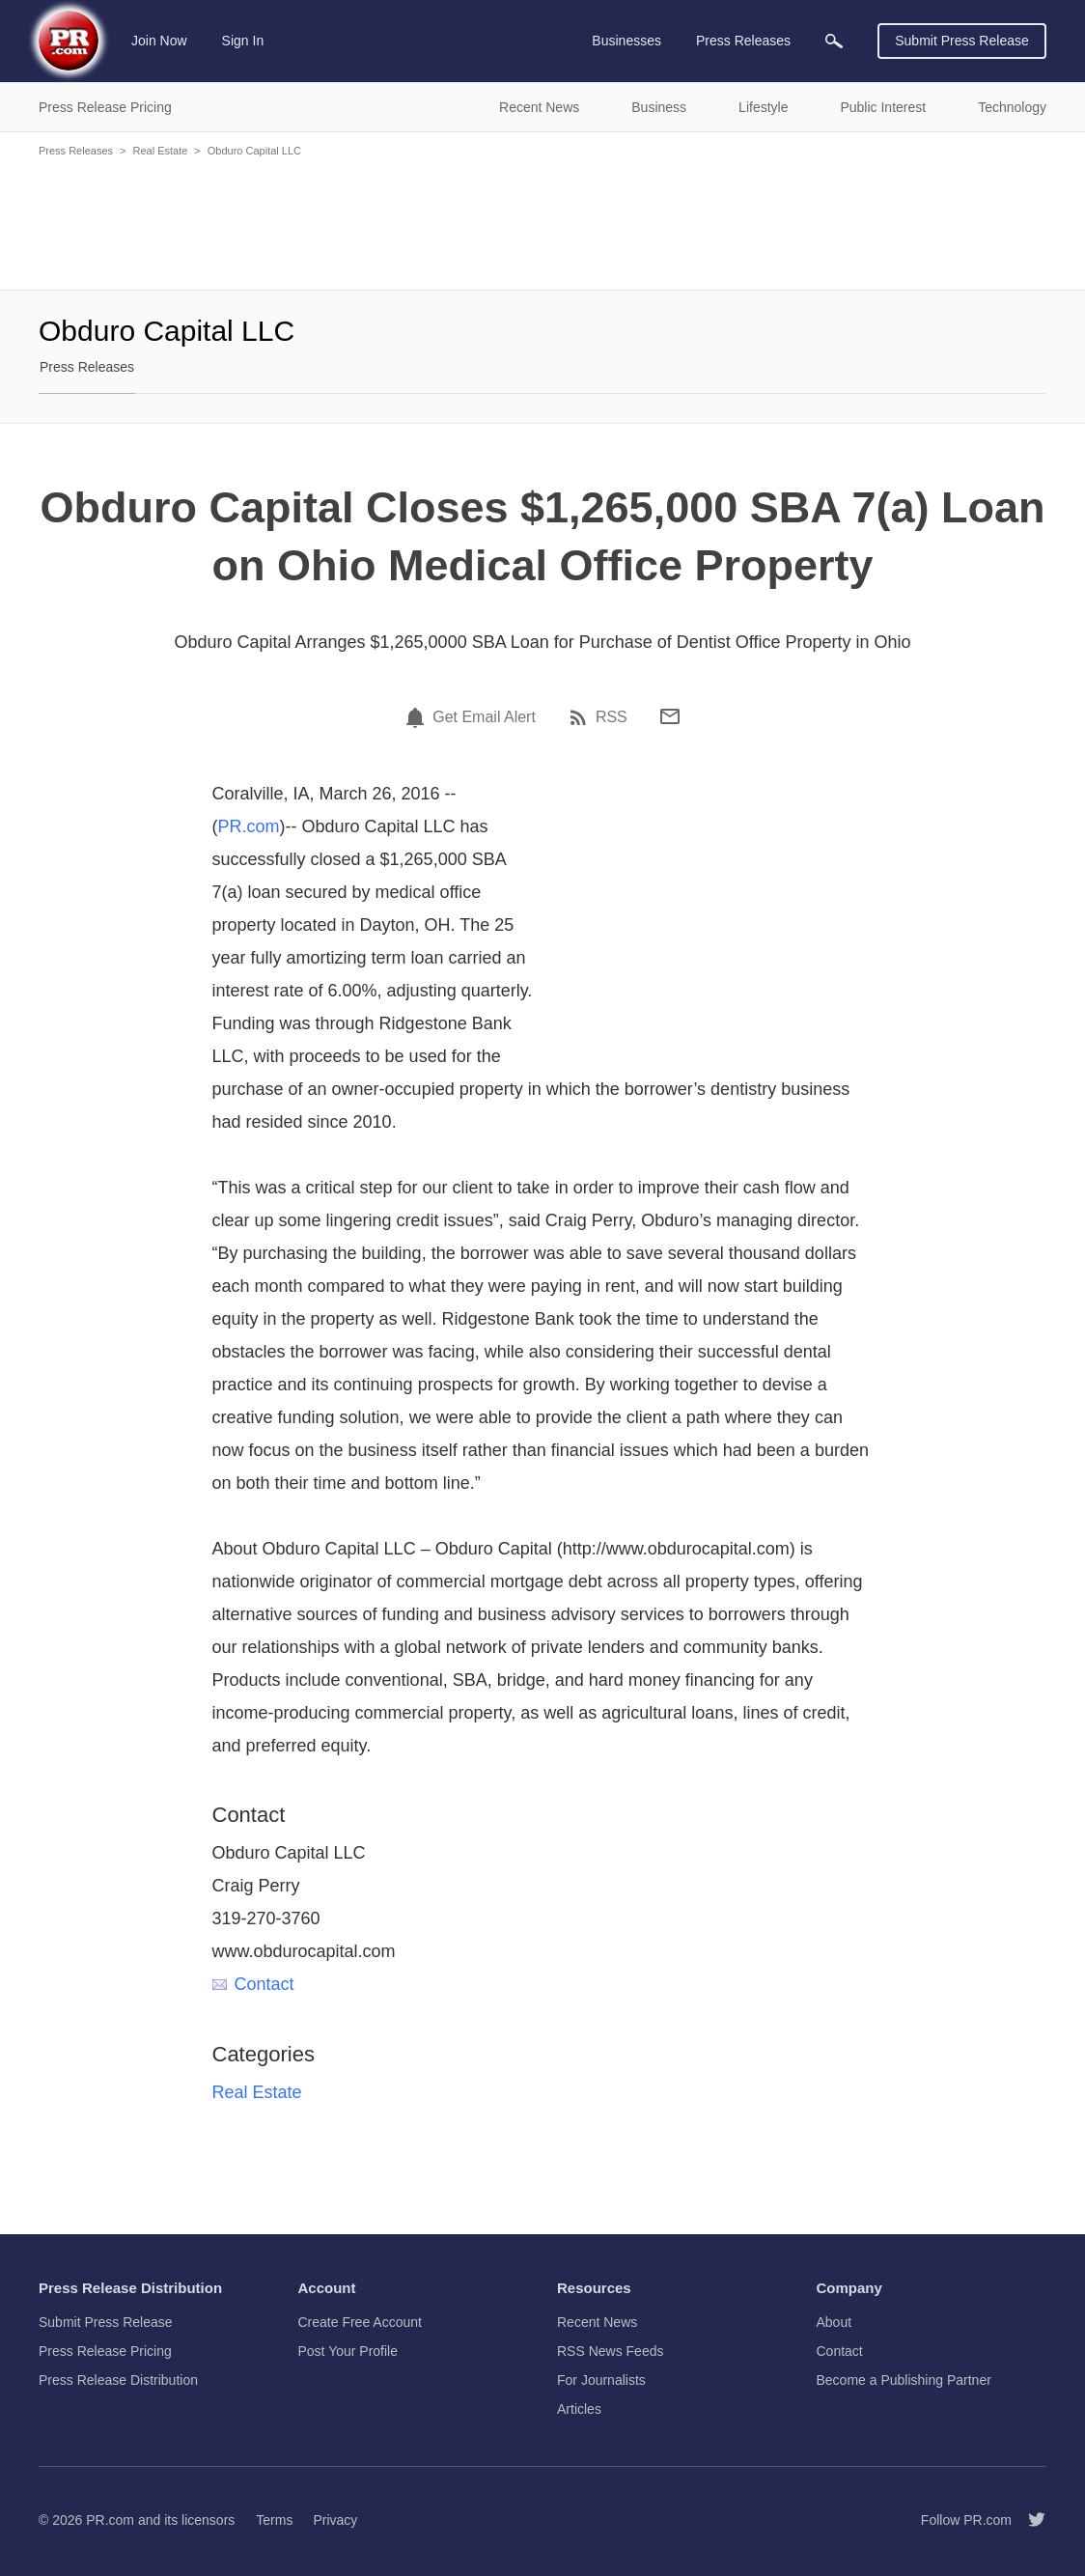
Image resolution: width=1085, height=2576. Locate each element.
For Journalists (601, 2380)
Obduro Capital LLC (254, 150)
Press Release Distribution (118, 2380)
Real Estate (159, 150)
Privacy (335, 2520)
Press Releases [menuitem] (743, 40)
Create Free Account (360, 2322)
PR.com (249, 826)
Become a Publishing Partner (904, 2380)
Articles (579, 2409)
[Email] (670, 716)
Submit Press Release (962, 40)
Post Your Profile (348, 2351)
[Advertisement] (542, 222)
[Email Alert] (417, 717)
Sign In (243, 40)
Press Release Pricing (105, 2351)
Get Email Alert (484, 717)
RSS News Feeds (610, 2351)
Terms (274, 2520)
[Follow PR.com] (1029, 2520)
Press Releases (76, 150)
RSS (611, 717)
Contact (253, 1984)
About (834, 2322)
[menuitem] (834, 41)
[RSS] (581, 717)
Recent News (597, 2322)
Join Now (159, 40)
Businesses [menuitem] (626, 40)
